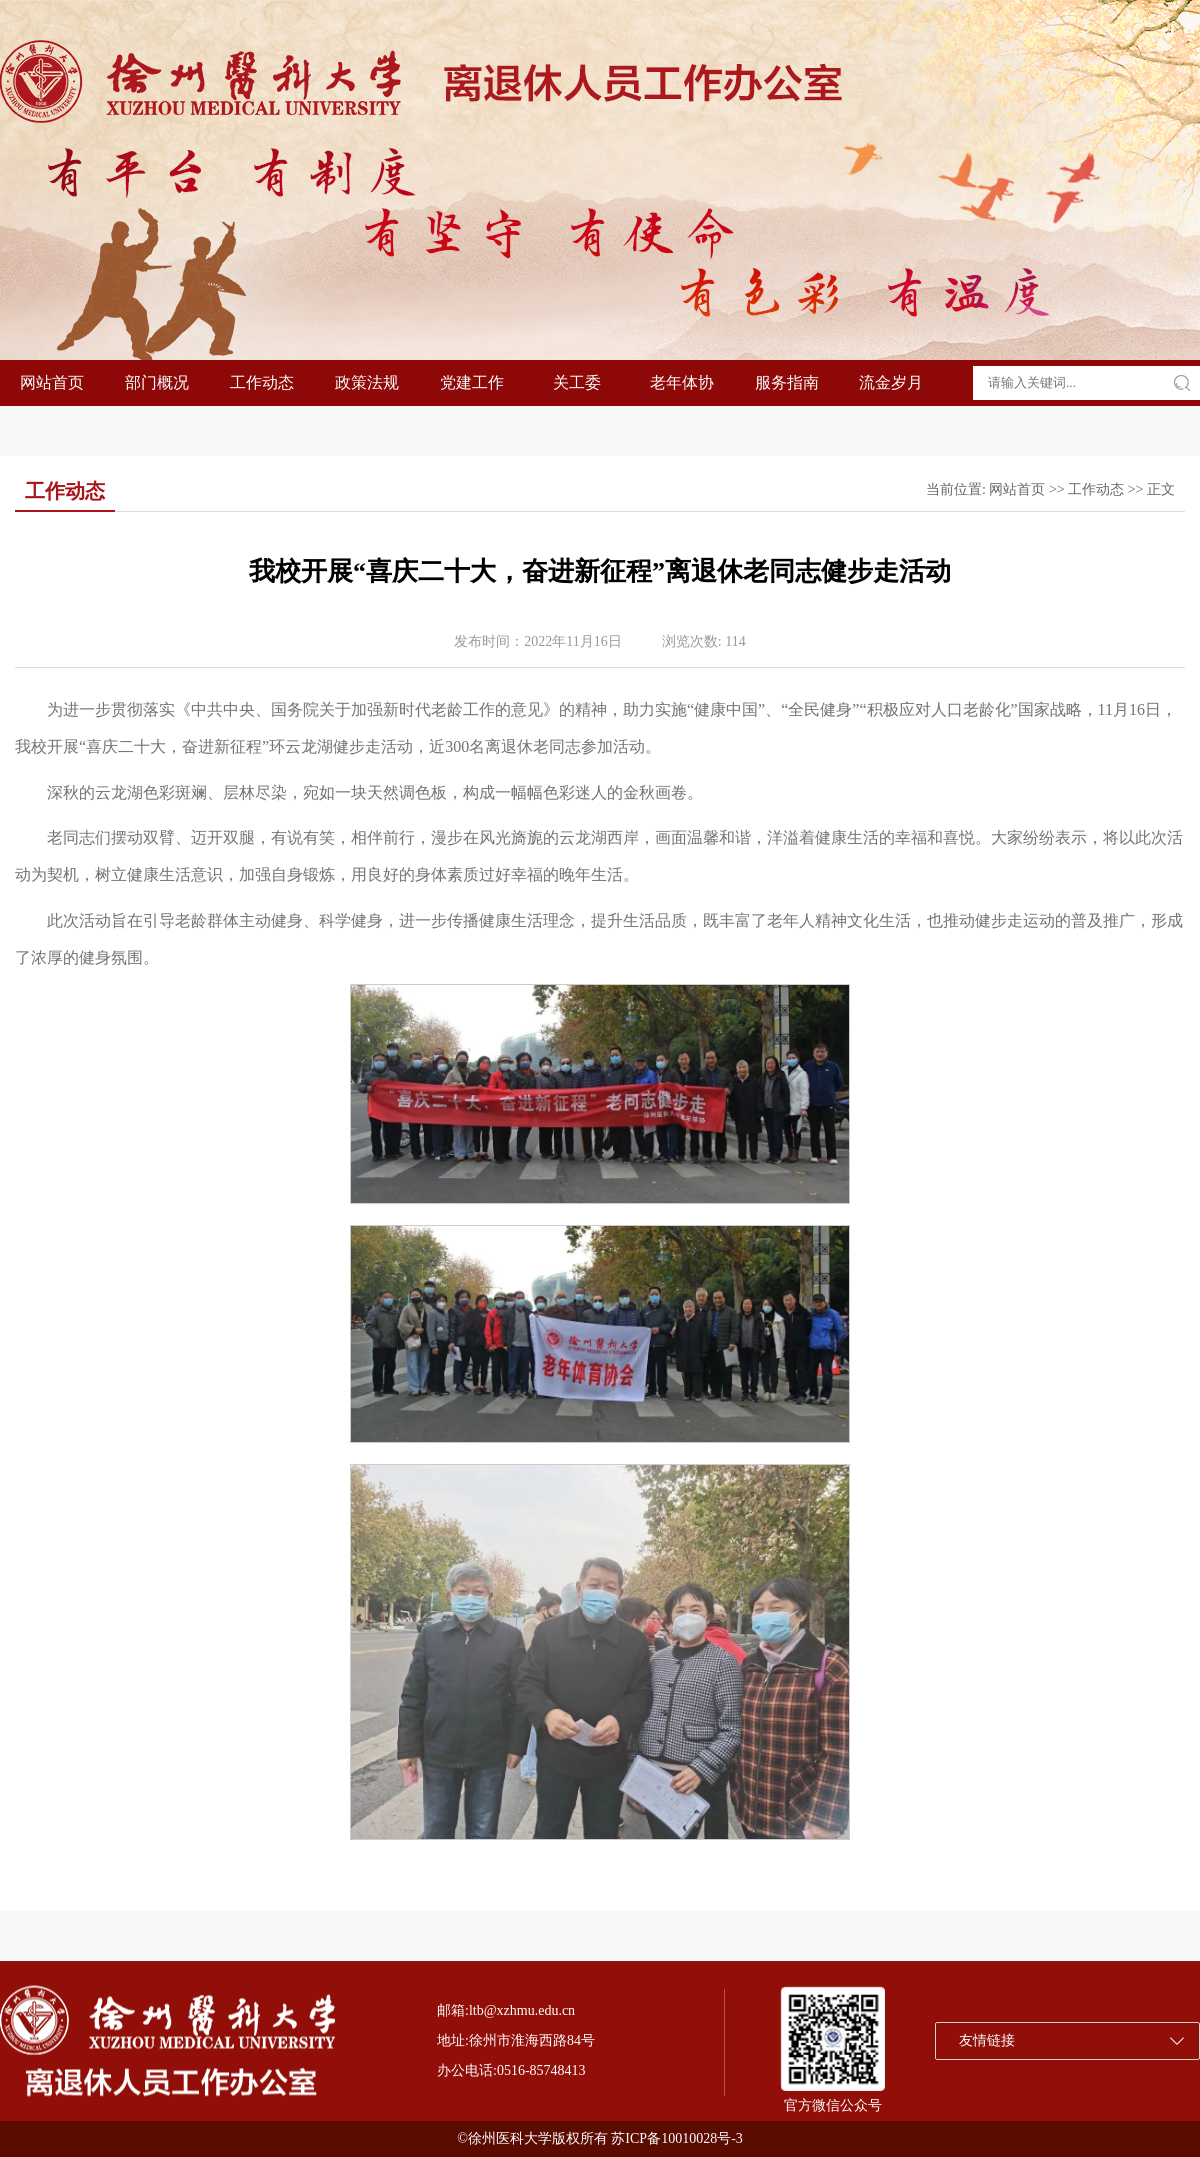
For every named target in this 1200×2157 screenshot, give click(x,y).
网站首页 (52, 382)
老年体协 (682, 382)
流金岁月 (891, 382)
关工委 (577, 382)
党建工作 (472, 382)
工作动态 (262, 382)
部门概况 (157, 382)
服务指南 (787, 382)
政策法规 (367, 382)
